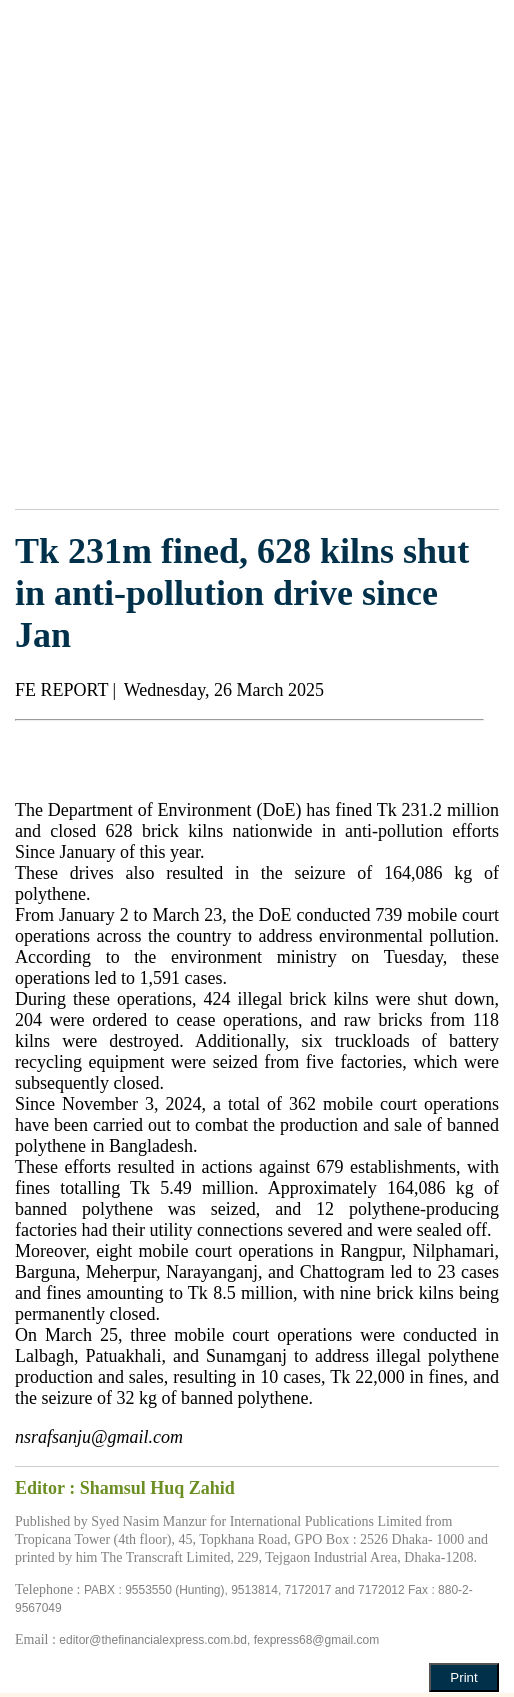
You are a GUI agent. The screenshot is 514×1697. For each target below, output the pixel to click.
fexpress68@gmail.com (317, 1640)
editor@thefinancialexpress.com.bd (153, 1640)
